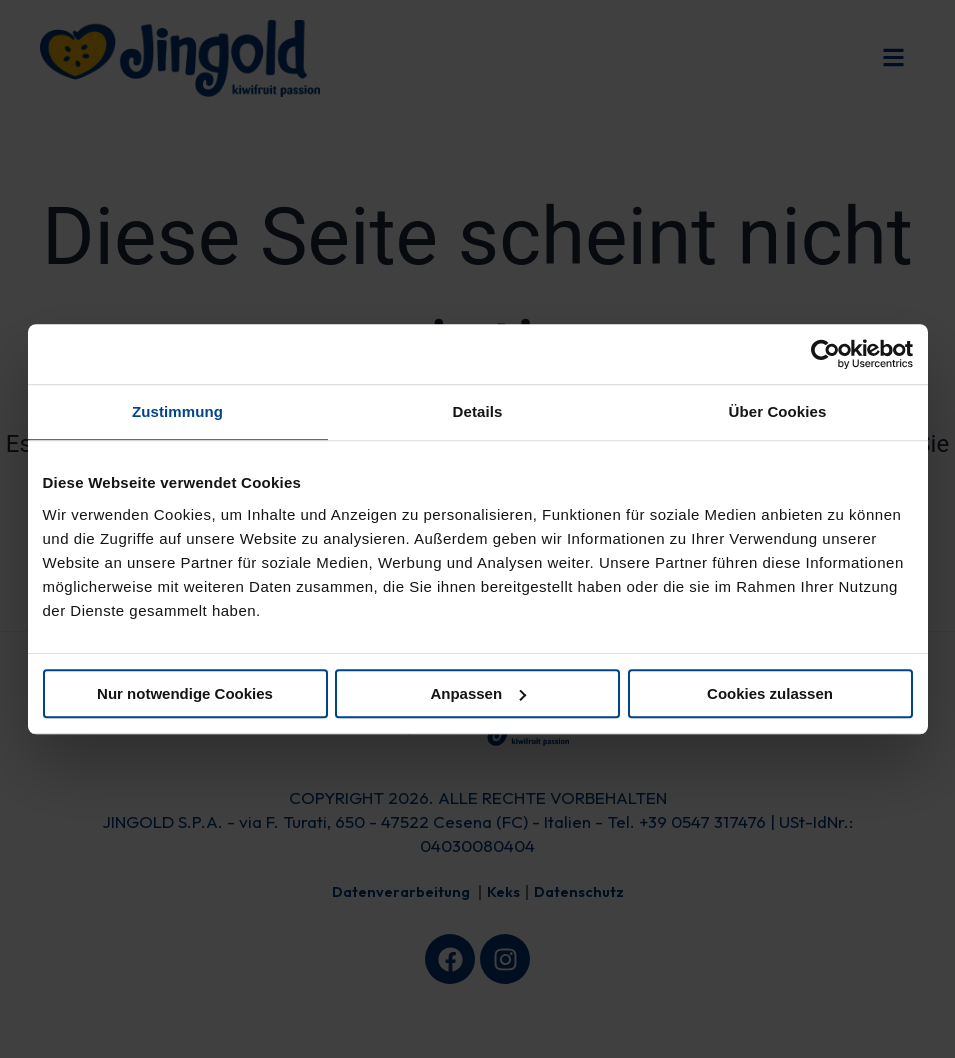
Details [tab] (478, 411)
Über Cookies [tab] (778, 411)
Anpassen (478, 693)
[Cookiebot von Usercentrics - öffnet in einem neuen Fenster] (825, 354)
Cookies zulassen (770, 693)
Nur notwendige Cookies (185, 693)
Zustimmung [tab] (177, 411)
